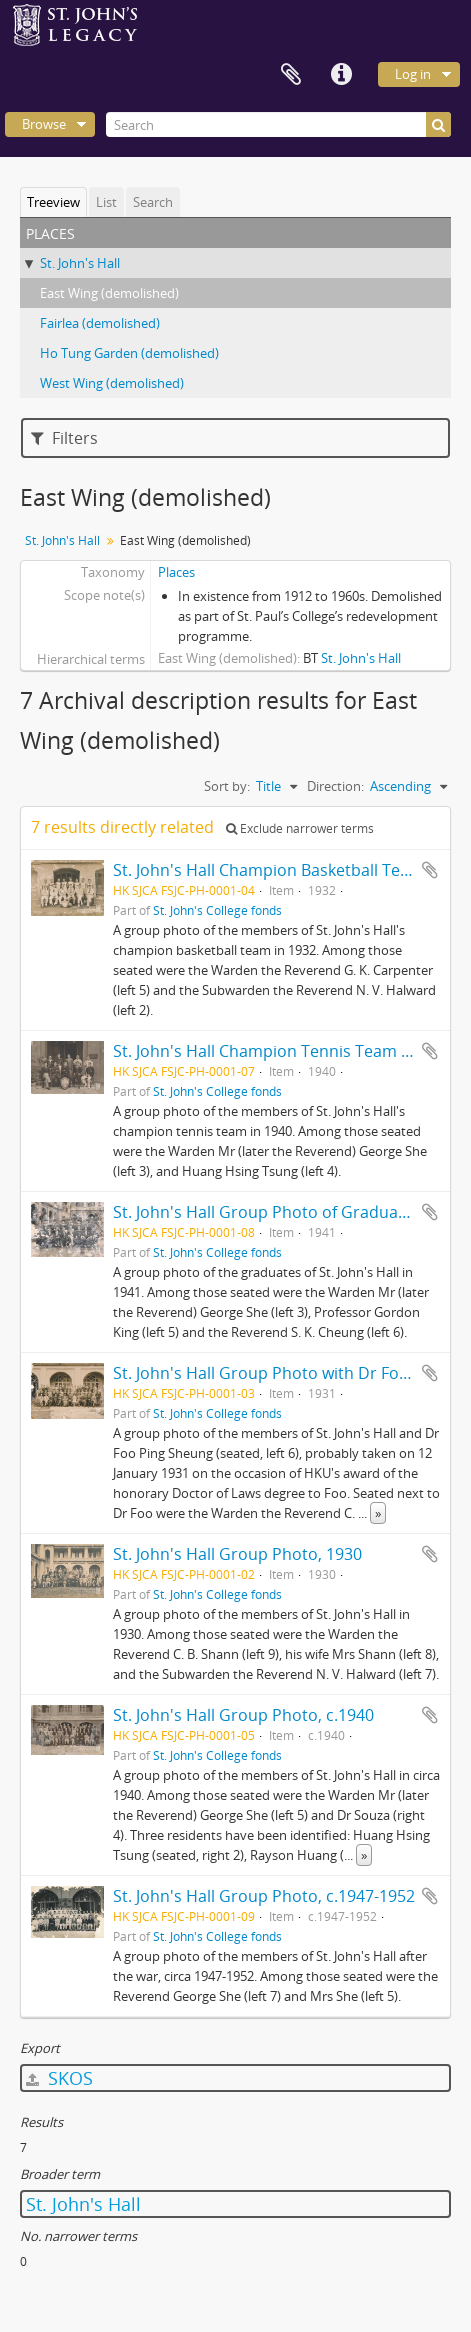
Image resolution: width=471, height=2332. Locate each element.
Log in (413, 74)
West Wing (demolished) (112, 383)
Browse (44, 124)
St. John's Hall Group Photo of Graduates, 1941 (289, 1212)
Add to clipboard (430, 870)
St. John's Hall (80, 263)
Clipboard (291, 75)
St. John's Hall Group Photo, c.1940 (243, 1715)
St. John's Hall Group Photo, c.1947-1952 (264, 1896)
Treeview (53, 202)
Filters (64, 438)
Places (176, 572)
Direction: (335, 786)
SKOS (59, 2078)
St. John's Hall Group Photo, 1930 (237, 1554)
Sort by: (227, 786)
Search (153, 202)
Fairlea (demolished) (100, 323)
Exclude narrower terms (300, 828)
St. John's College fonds (217, 910)
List (106, 202)
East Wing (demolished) (109, 293)
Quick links (341, 75)
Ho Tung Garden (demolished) (129, 353)
